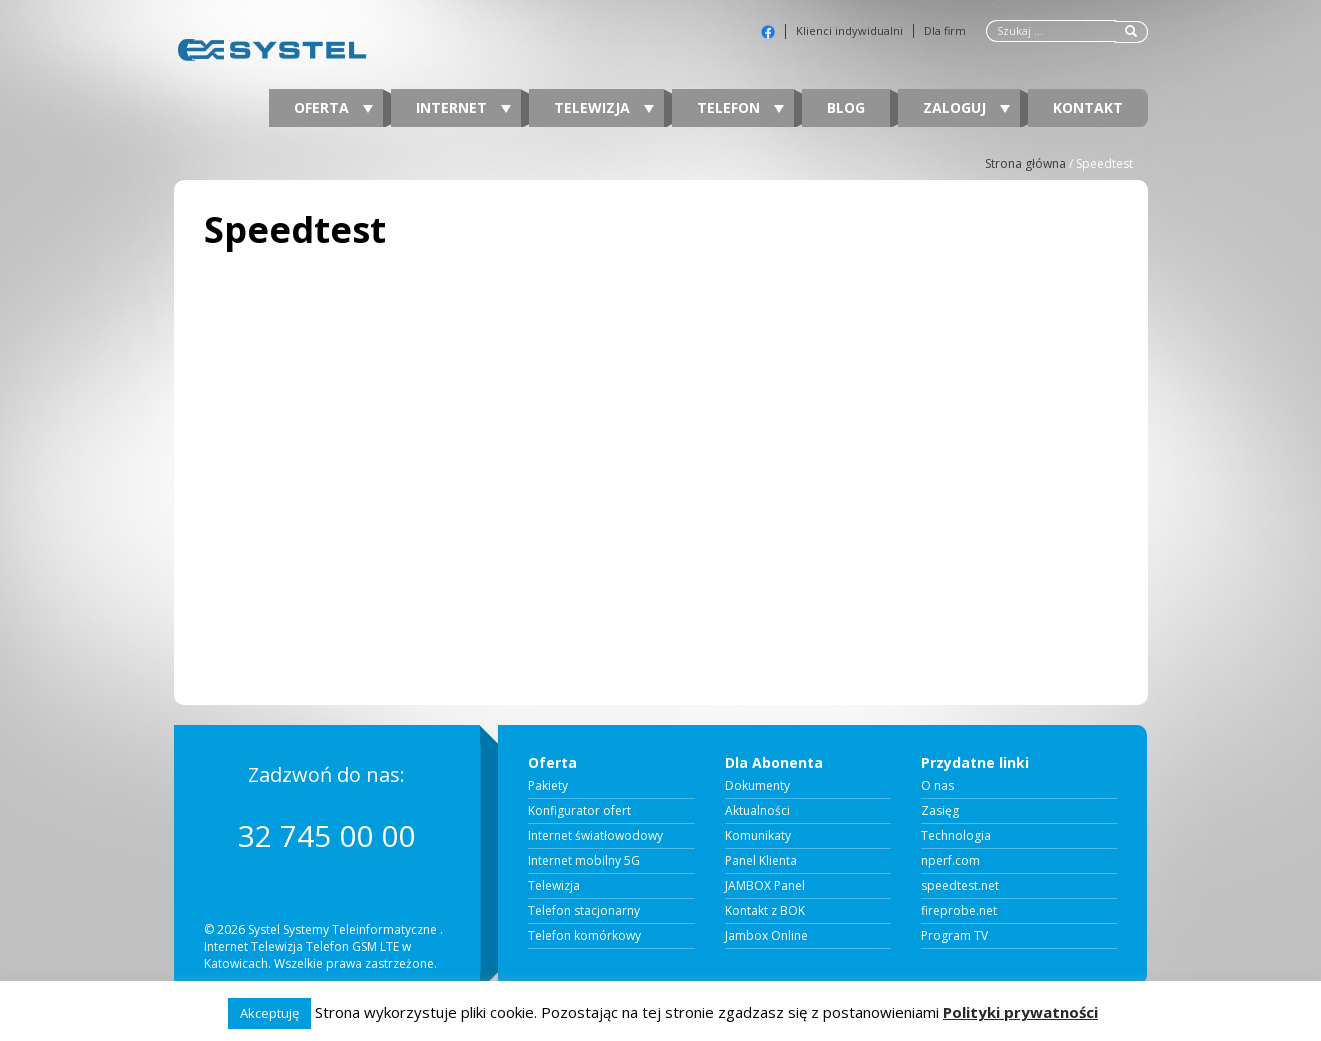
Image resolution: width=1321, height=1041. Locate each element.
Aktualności (757, 811)
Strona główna (1025, 163)
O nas (937, 786)
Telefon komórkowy (584, 936)
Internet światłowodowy (595, 836)
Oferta (333, 107)
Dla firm (945, 31)
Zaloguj (966, 107)
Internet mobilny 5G (584, 861)
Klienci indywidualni (849, 31)
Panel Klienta (761, 861)
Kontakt (1088, 107)
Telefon (740, 107)
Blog (846, 107)
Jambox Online (766, 936)
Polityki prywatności (1020, 1012)
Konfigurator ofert (579, 811)
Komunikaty (758, 836)
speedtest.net (960, 886)
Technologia (956, 836)
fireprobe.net (959, 911)
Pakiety (548, 786)
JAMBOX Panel (765, 886)
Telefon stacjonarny (584, 911)
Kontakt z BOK (765, 911)
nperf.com (950, 861)
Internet (463, 107)
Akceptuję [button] (269, 1013)
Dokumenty (757, 786)
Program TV (954, 936)
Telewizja (604, 107)
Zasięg (940, 811)
